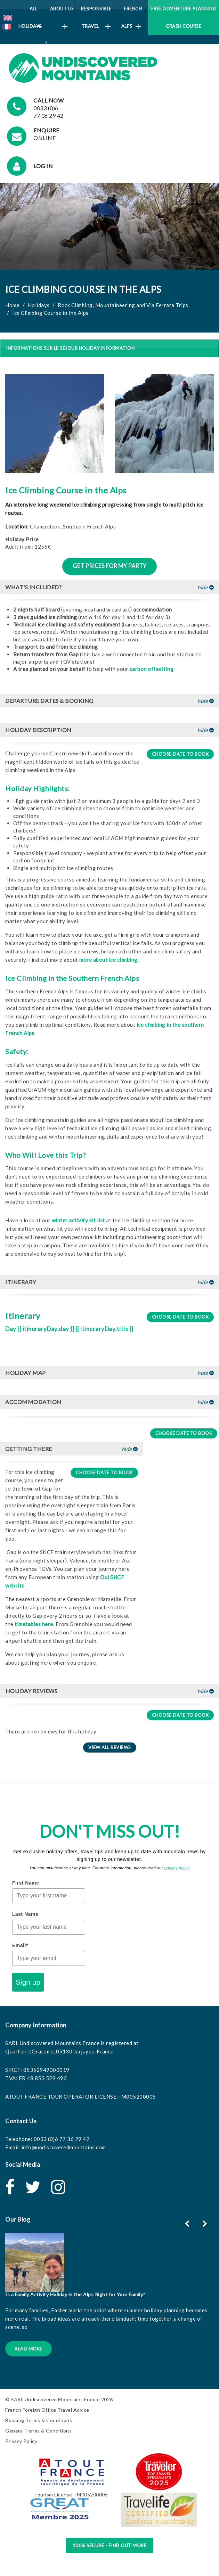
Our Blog (17, 2219)
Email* (20, 1945)
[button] (109, 587)
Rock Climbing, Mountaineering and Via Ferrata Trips (123, 305)
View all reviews (109, 1747)
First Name (25, 1883)
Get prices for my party (109, 566)
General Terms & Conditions (38, 2431)
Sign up (28, 1982)
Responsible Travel (96, 17)
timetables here (34, 1624)
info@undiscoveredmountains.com (64, 2147)
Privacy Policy (21, 2441)
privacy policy (177, 1868)
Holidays (39, 305)
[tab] (109, 587)
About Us (62, 11)
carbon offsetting (152, 669)
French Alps (131, 17)
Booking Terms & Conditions (38, 2420)
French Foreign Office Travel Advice (47, 2410)
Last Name (25, 1914)
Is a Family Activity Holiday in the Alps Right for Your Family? (75, 2294)
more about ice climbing (108, 960)
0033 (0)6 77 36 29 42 (62, 2139)
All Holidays (32, 20)
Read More (28, 2349)
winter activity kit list (78, 1220)
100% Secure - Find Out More (110, 2545)
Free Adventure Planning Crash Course (184, 17)
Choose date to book (180, 754)
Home (12, 305)
